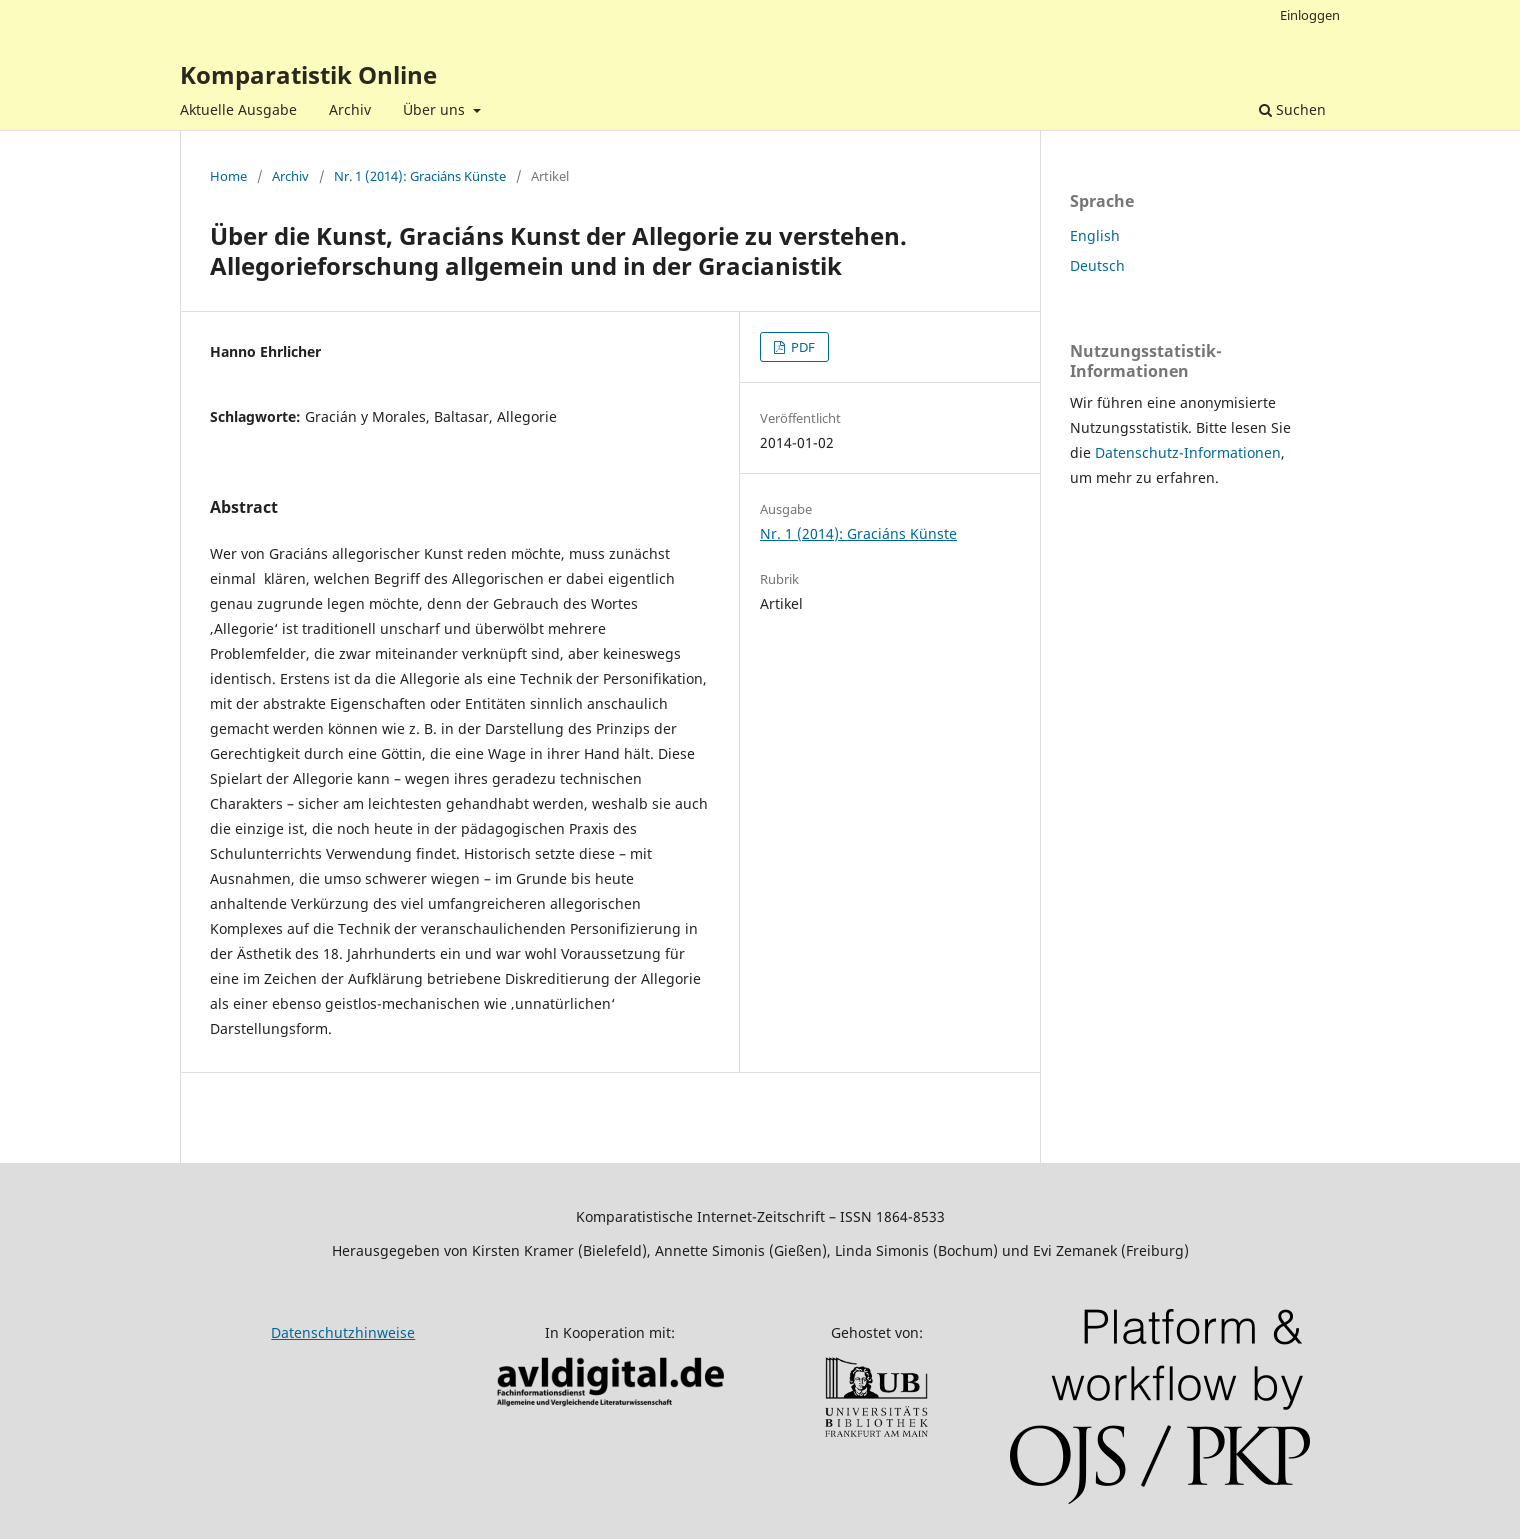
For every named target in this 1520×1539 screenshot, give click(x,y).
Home (228, 176)
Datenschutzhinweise (343, 1332)
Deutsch (1097, 265)
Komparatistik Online (308, 74)
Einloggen (1310, 15)
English (1095, 235)
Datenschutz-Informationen (1188, 452)
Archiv (350, 109)
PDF (801, 347)
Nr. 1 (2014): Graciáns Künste (420, 176)
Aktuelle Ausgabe (238, 109)
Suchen (1292, 109)
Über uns (436, 109)
